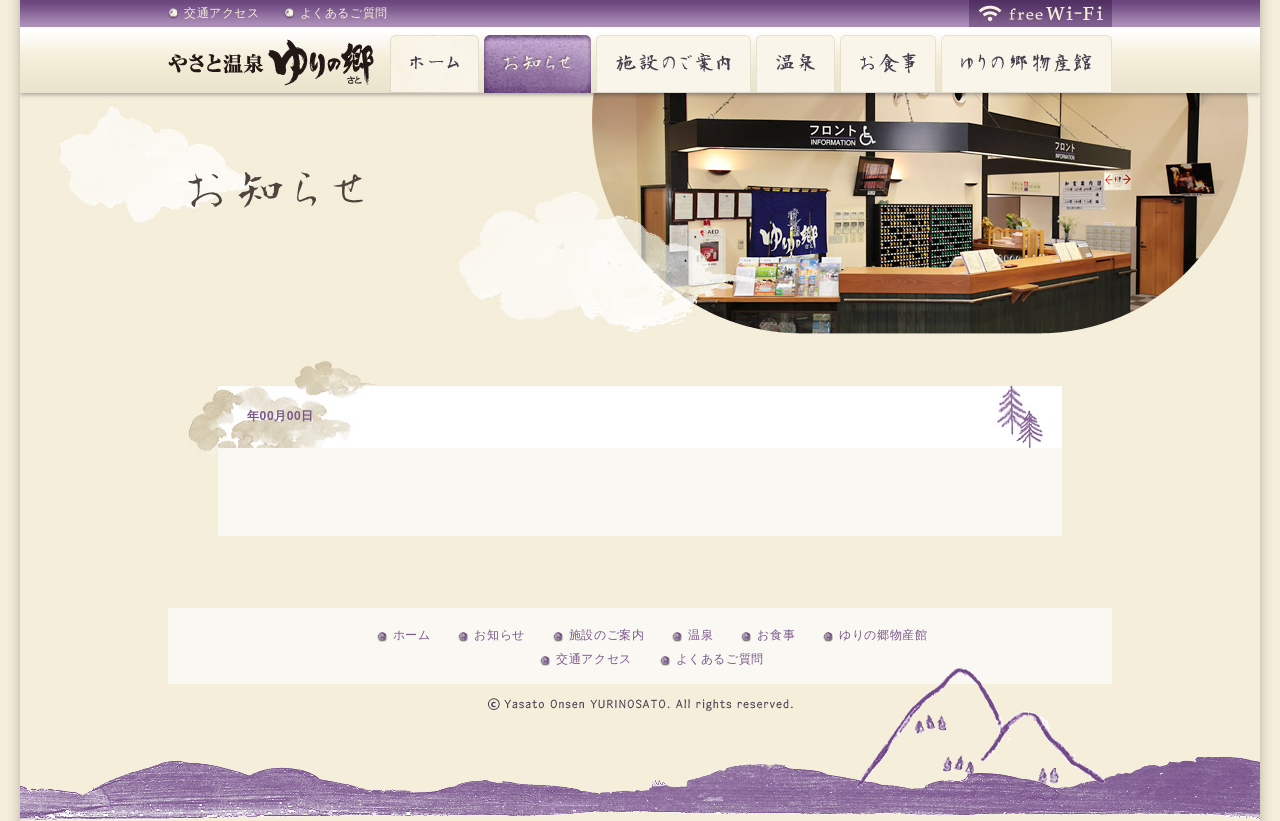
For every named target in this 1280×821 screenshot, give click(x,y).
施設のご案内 (671, 60)
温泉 (793, 60)
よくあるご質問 (344, 13)
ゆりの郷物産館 (1024, 60)
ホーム (432, 60)
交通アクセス (222, 13)
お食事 (885, 60)
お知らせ (535, 60)
